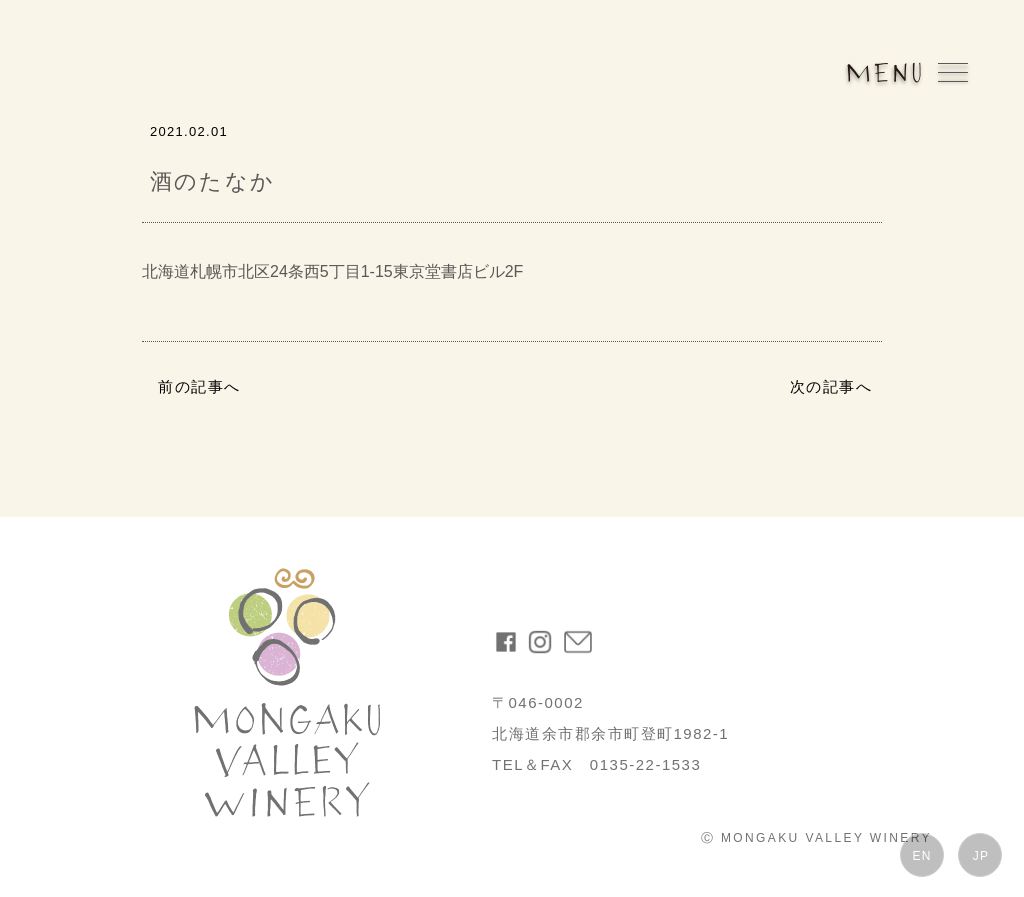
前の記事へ (199, 386)
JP (981, 856)
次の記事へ (831, 386)
